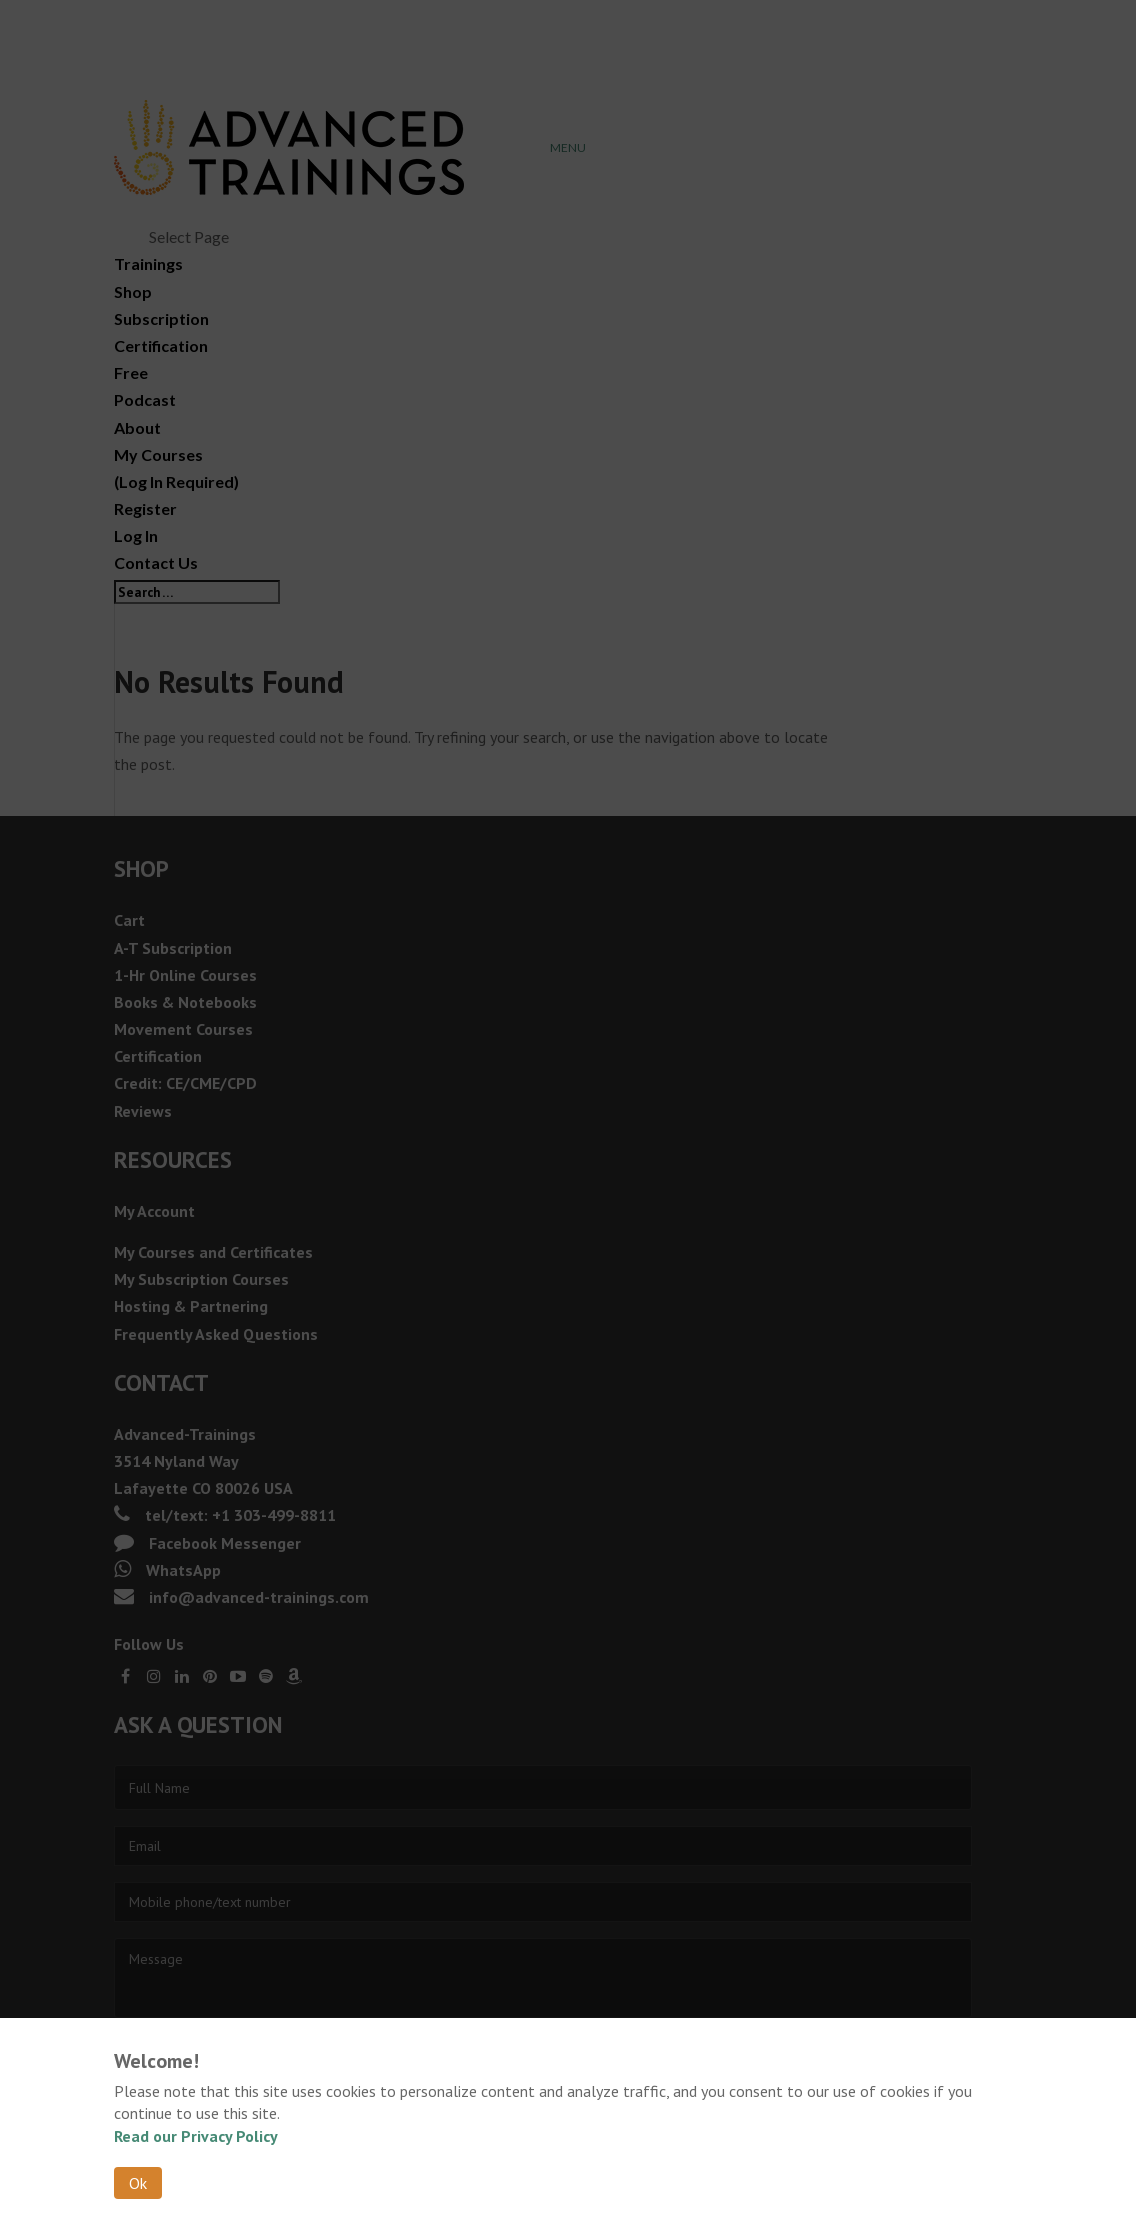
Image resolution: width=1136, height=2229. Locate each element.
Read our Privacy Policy (196, 2136)
